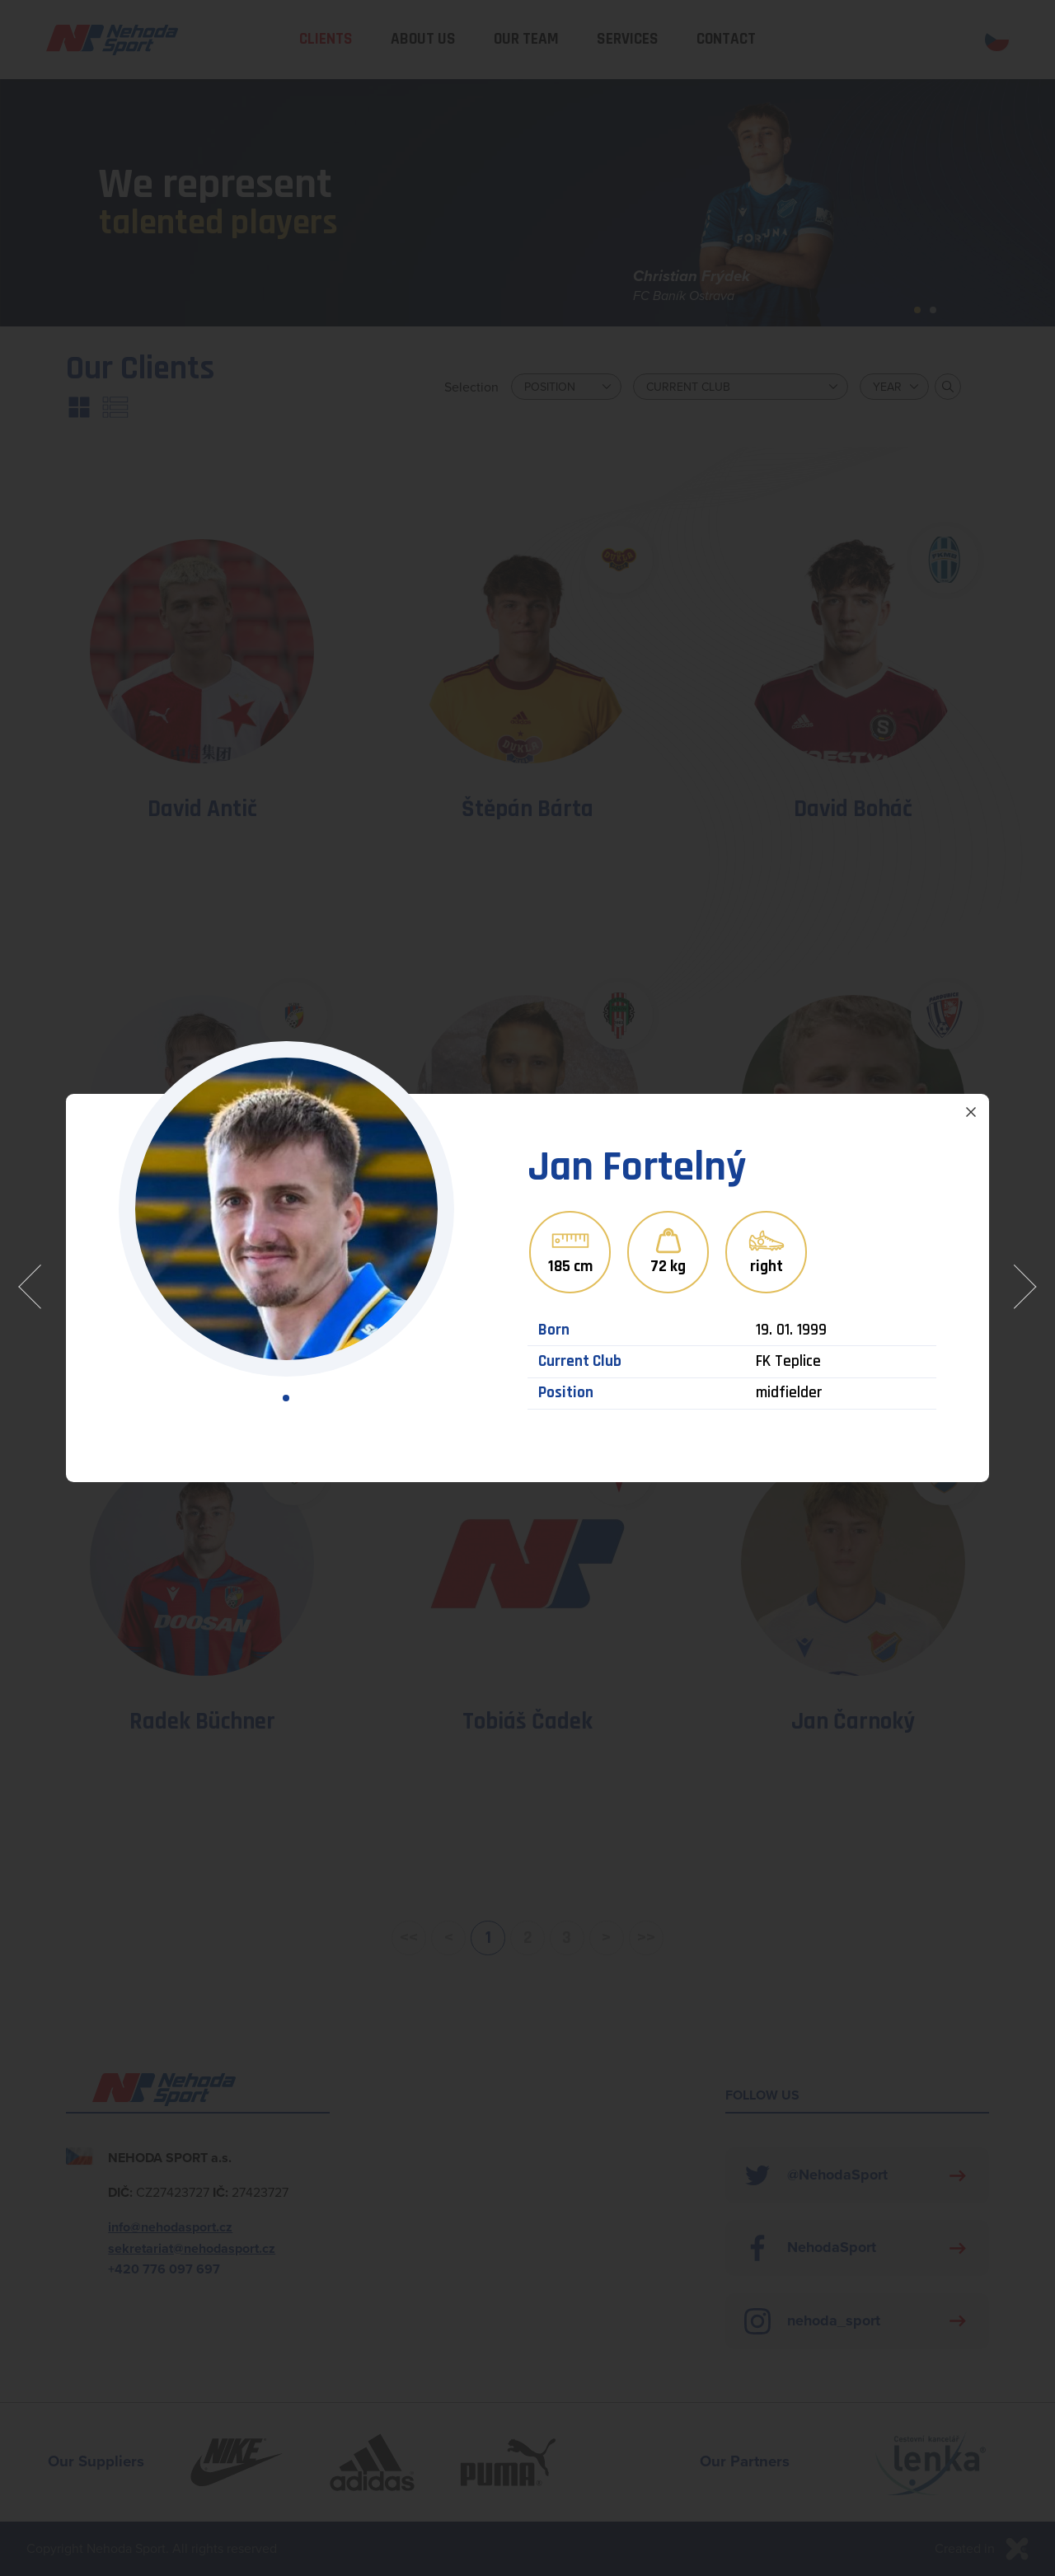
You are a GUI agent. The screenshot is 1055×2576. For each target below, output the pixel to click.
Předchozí (34, 1288)
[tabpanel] (286, 1209)
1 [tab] (286, 1398)
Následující (1021, 1288)
